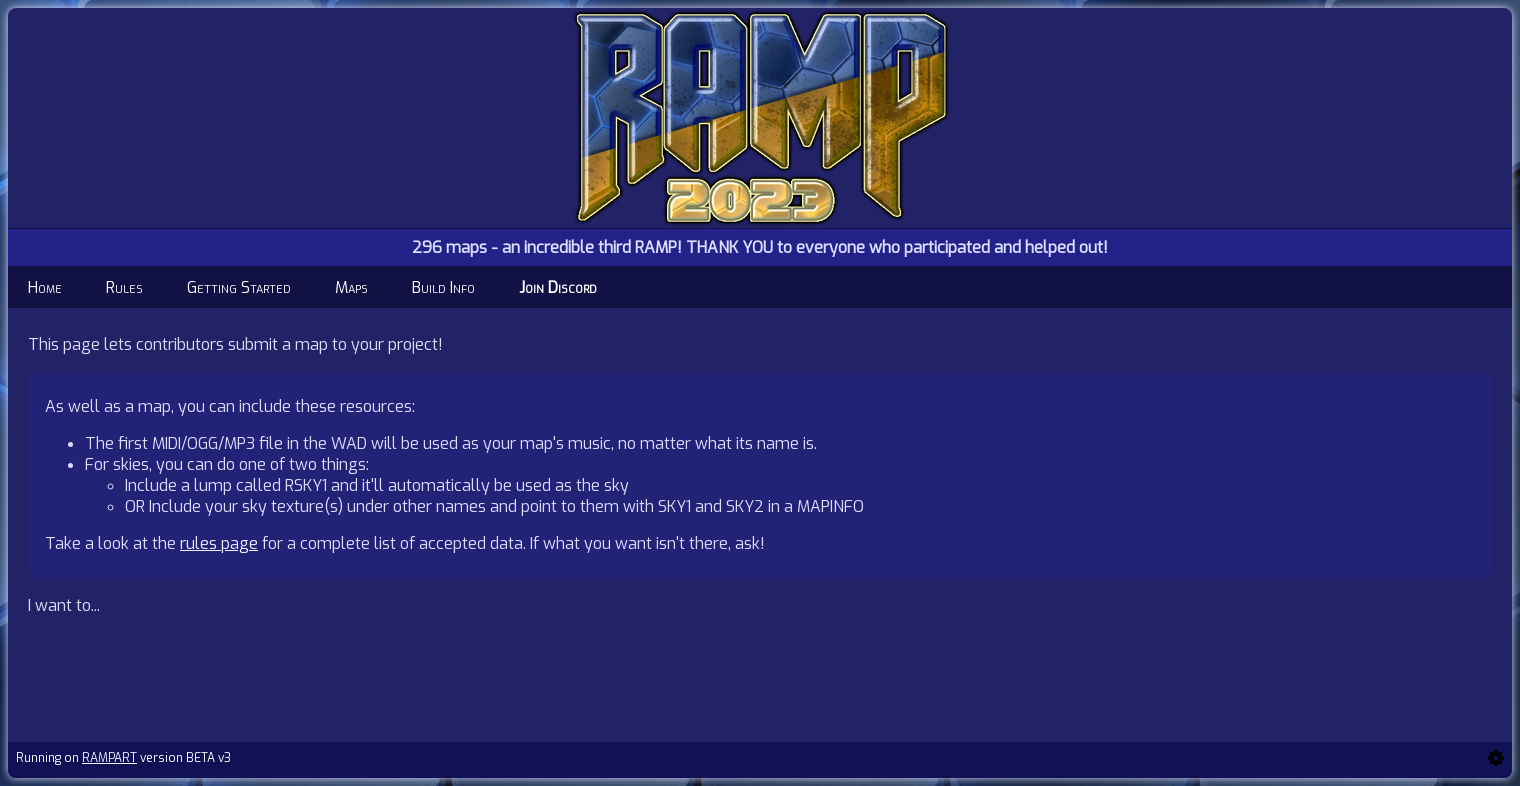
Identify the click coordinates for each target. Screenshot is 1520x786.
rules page (219, 543)
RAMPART (109, 758)
